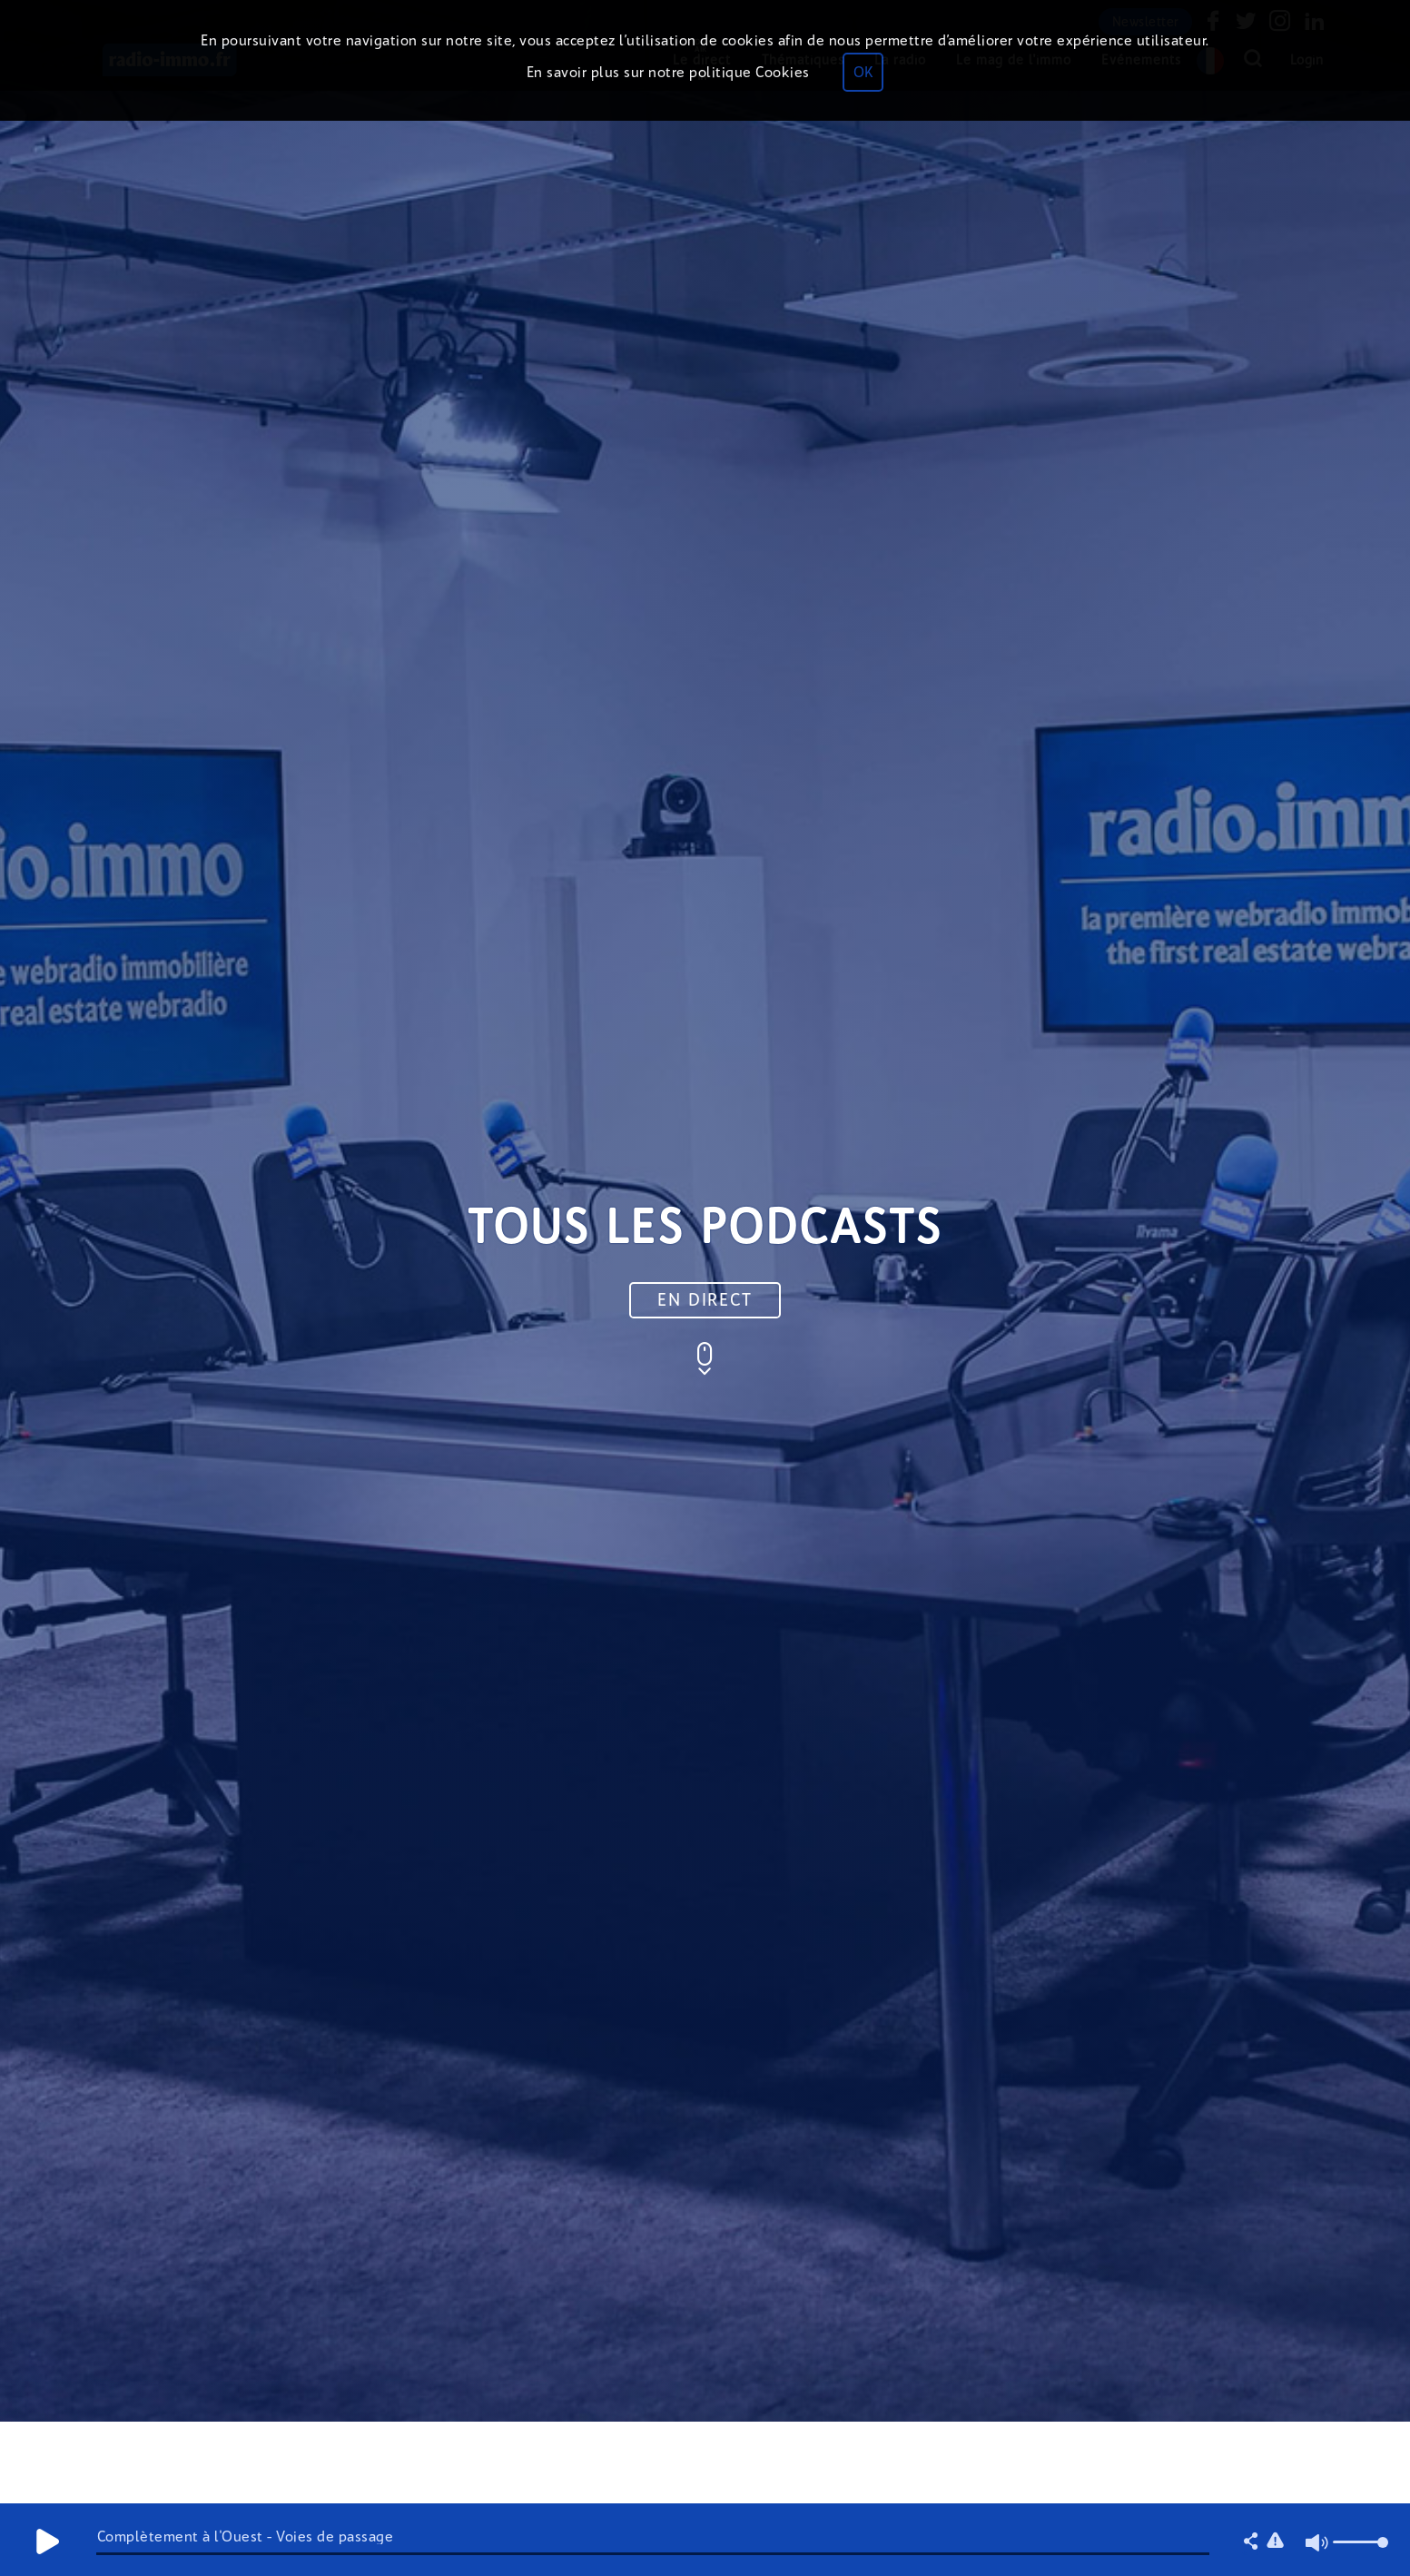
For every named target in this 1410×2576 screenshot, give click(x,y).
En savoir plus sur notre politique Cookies (668, 72)
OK (863, 72)
